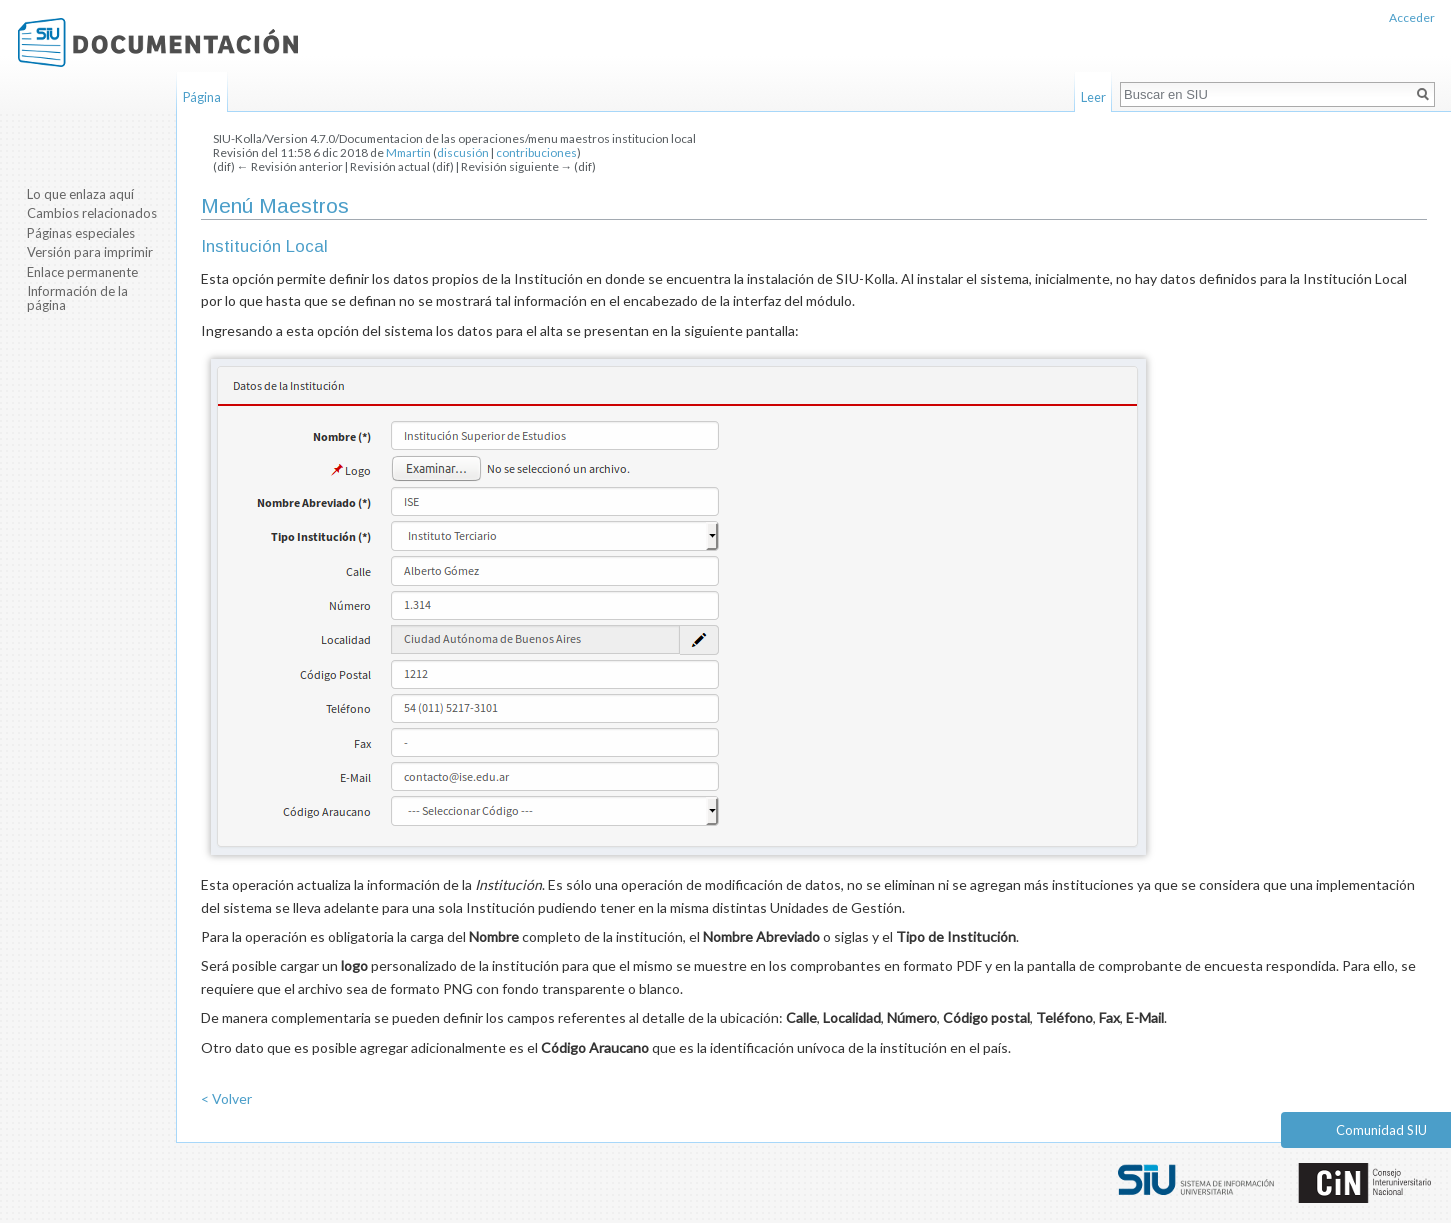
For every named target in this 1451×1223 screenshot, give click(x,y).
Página (202, 97)
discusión (463, 152)
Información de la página (77, 298)
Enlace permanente (82, 272)
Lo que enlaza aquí (80, 194)
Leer (1093, 97)
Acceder (1412, 17)
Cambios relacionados (92, 213)
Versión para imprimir (90, 252)
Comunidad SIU (1381, 1130)
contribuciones (536, 152)
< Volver (226, 1098)
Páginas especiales (81, 233)
